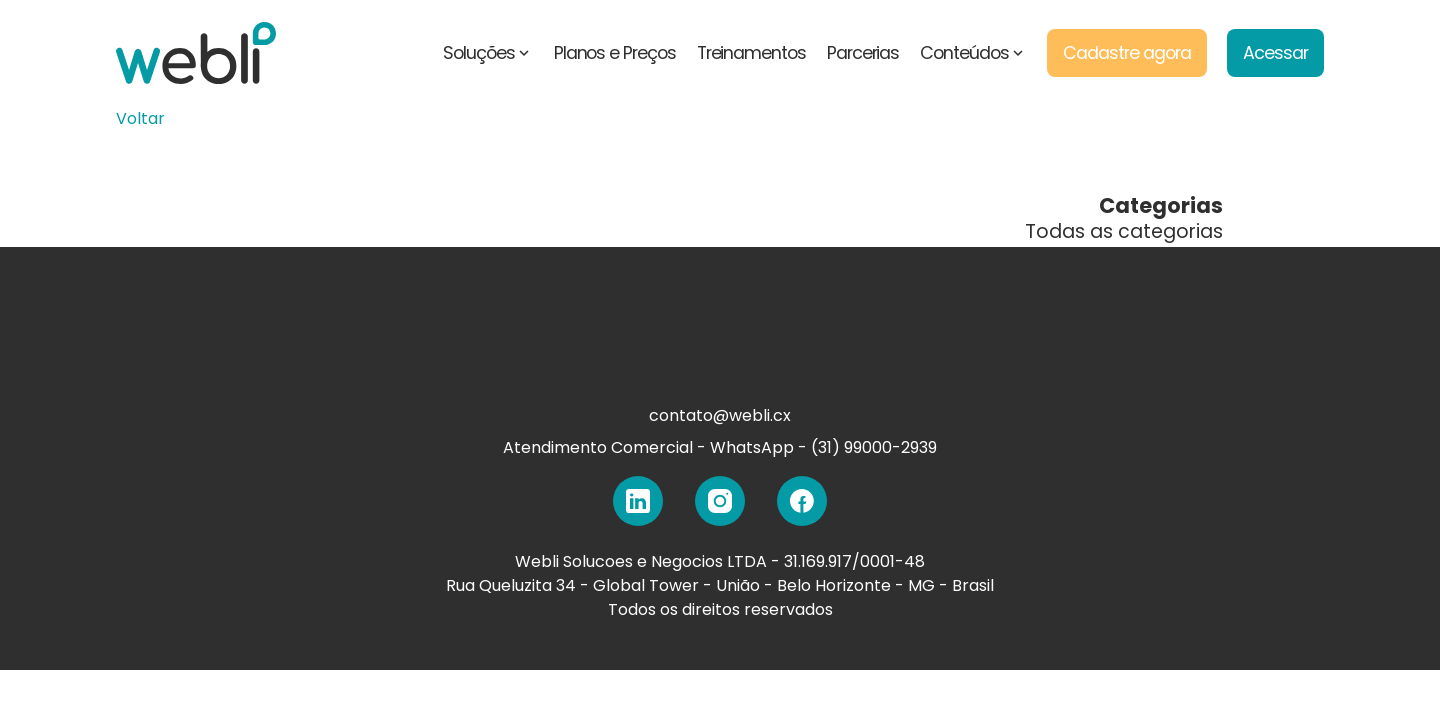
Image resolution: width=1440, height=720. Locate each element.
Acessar (1275, 53)
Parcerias (863, 53)
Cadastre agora (1126, 53)
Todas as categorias (1124, 231)
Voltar (140, 118)
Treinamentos (751, 53)
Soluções (488, 53)
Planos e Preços (615, 53)
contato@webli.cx (720, 415)
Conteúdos (973, 53)
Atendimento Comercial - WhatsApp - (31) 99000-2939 (720, 447)
